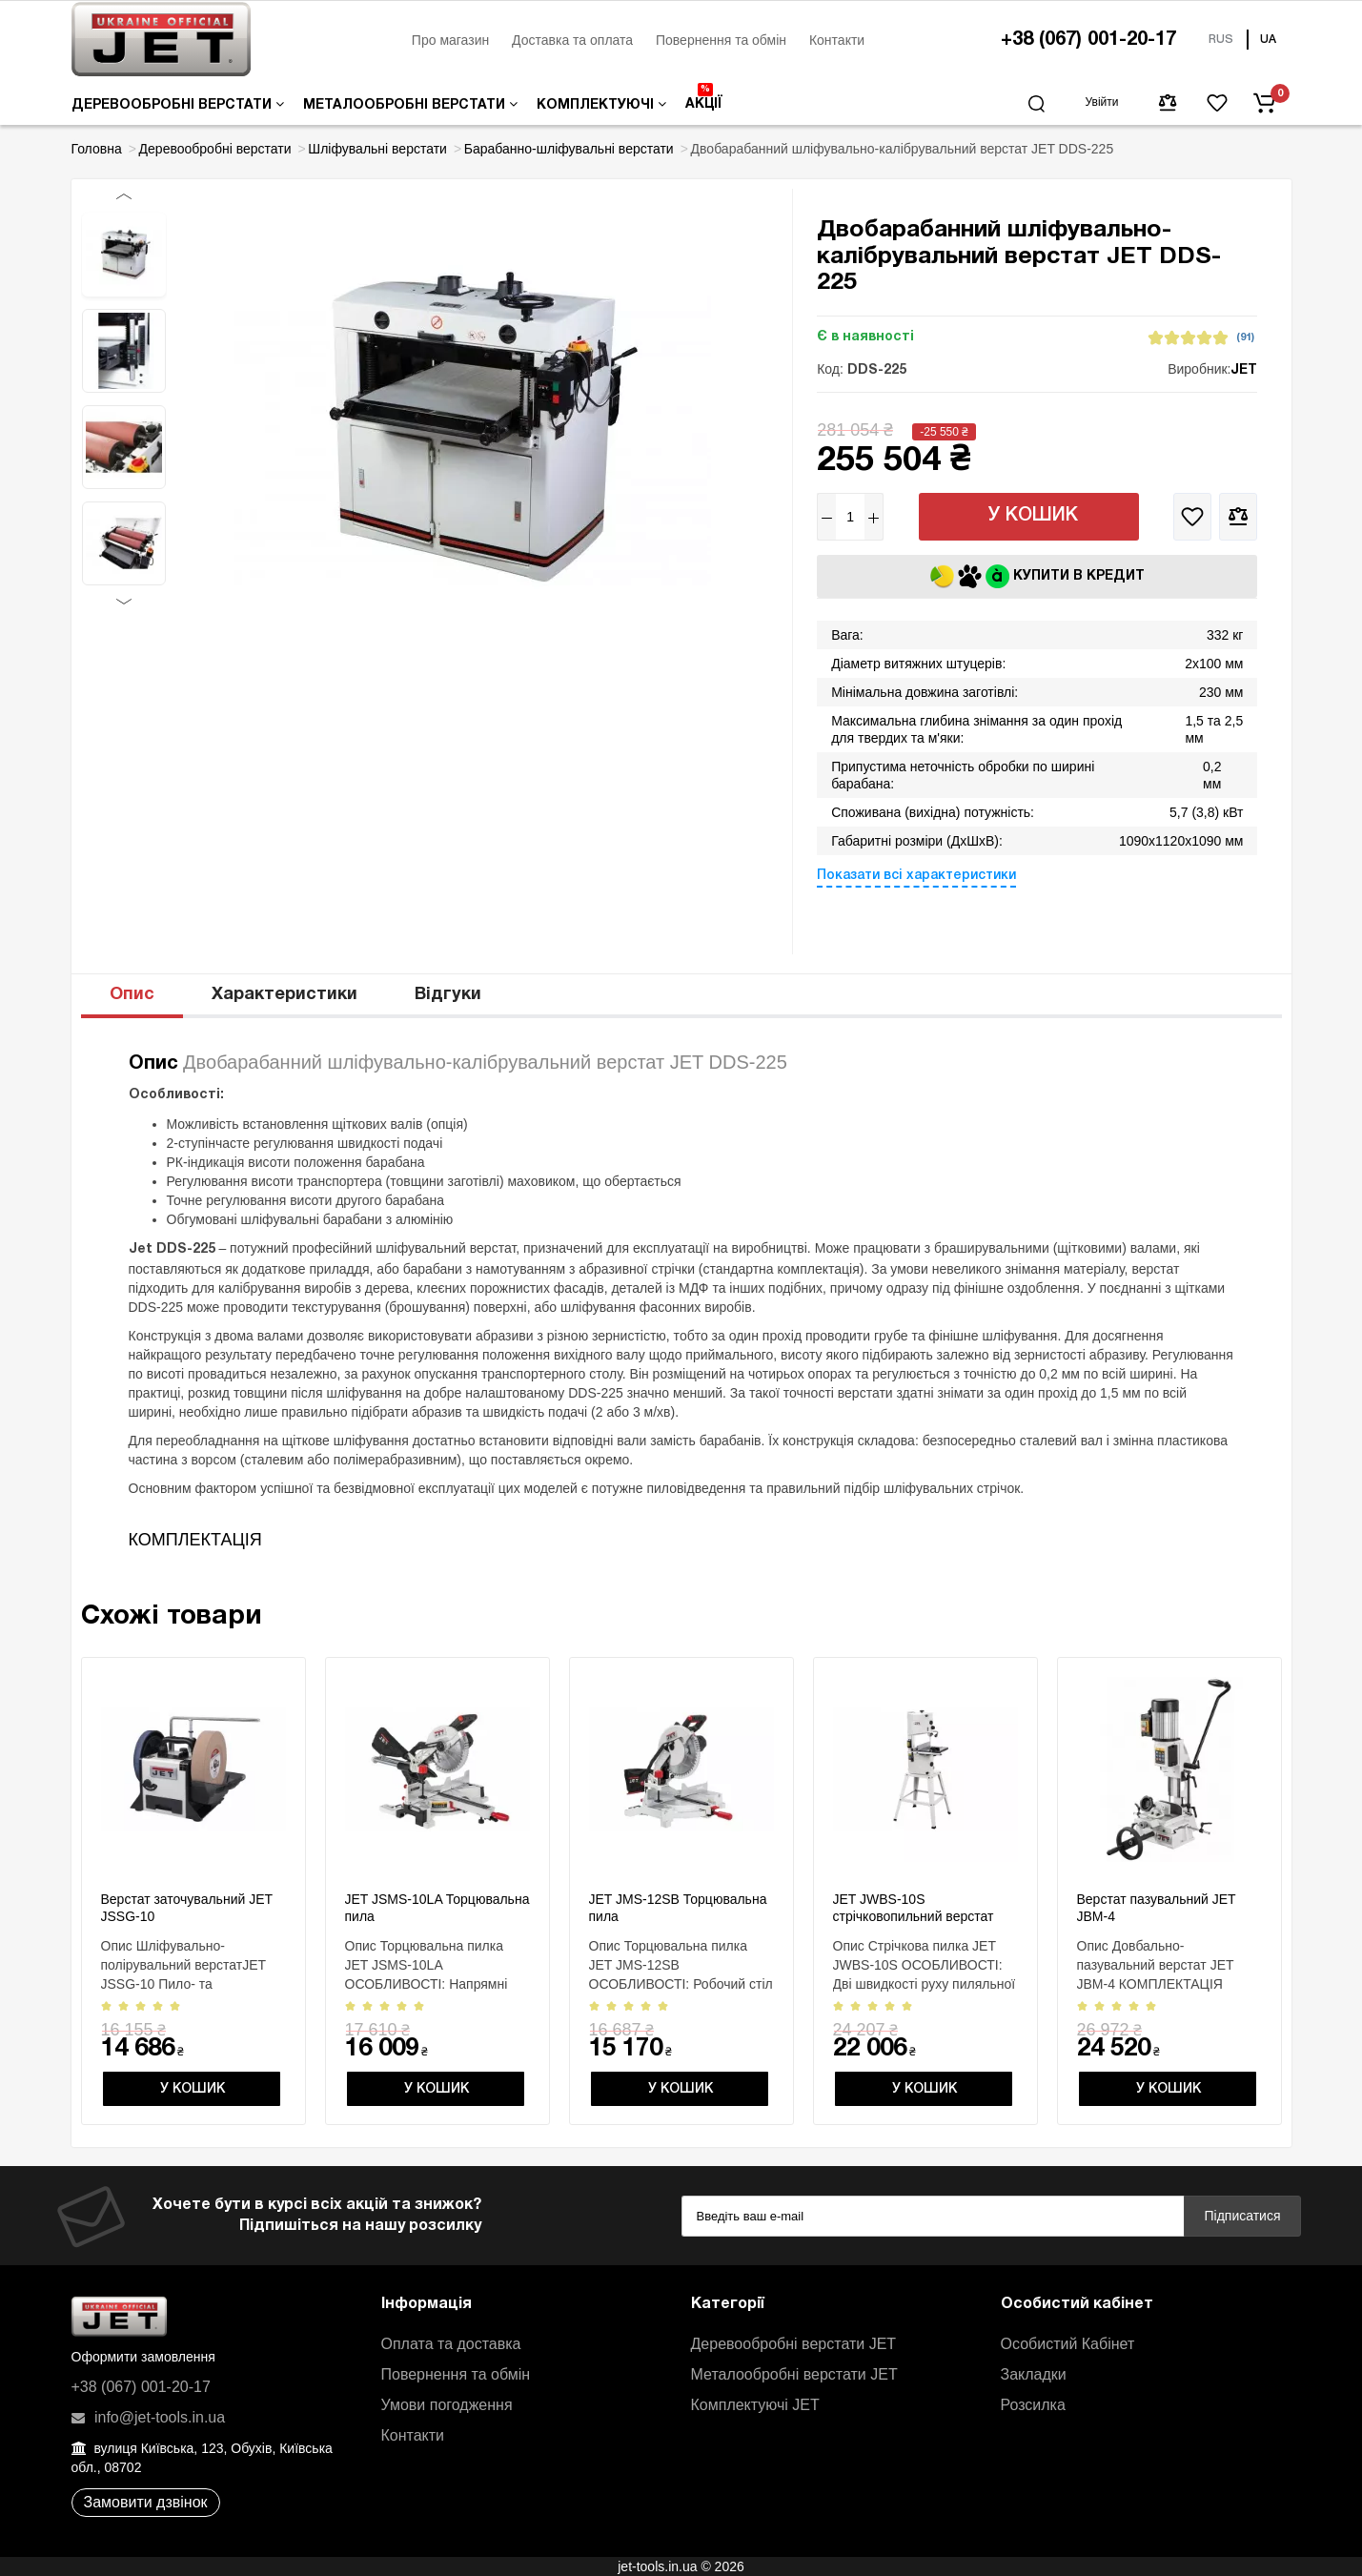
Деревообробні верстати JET (794, 2344)
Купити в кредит (1037, 576)
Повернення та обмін (721, 40)
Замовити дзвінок (146, 2502)
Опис (132, 995)
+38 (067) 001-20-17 (1088, 40)
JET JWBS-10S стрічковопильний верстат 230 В (913, 1916)
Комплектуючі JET (755, 2405)
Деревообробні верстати (177, 104)
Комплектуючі (601, 104)
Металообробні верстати (410, 104)
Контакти (836, 40)
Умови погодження (447, 2405)
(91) (1245, 337)
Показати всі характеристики (916, 875)
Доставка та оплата (572, 40)
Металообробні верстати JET (794, 2374)
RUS (1221, 39)
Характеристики (284, 995)
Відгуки (448, 995)
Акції (703, 97)
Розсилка (1033, 2405)
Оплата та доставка (451, 2344)
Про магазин (450, 40)
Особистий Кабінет (1068, 2344)
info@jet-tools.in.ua (148, 2417)
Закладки (1034, 2374)
